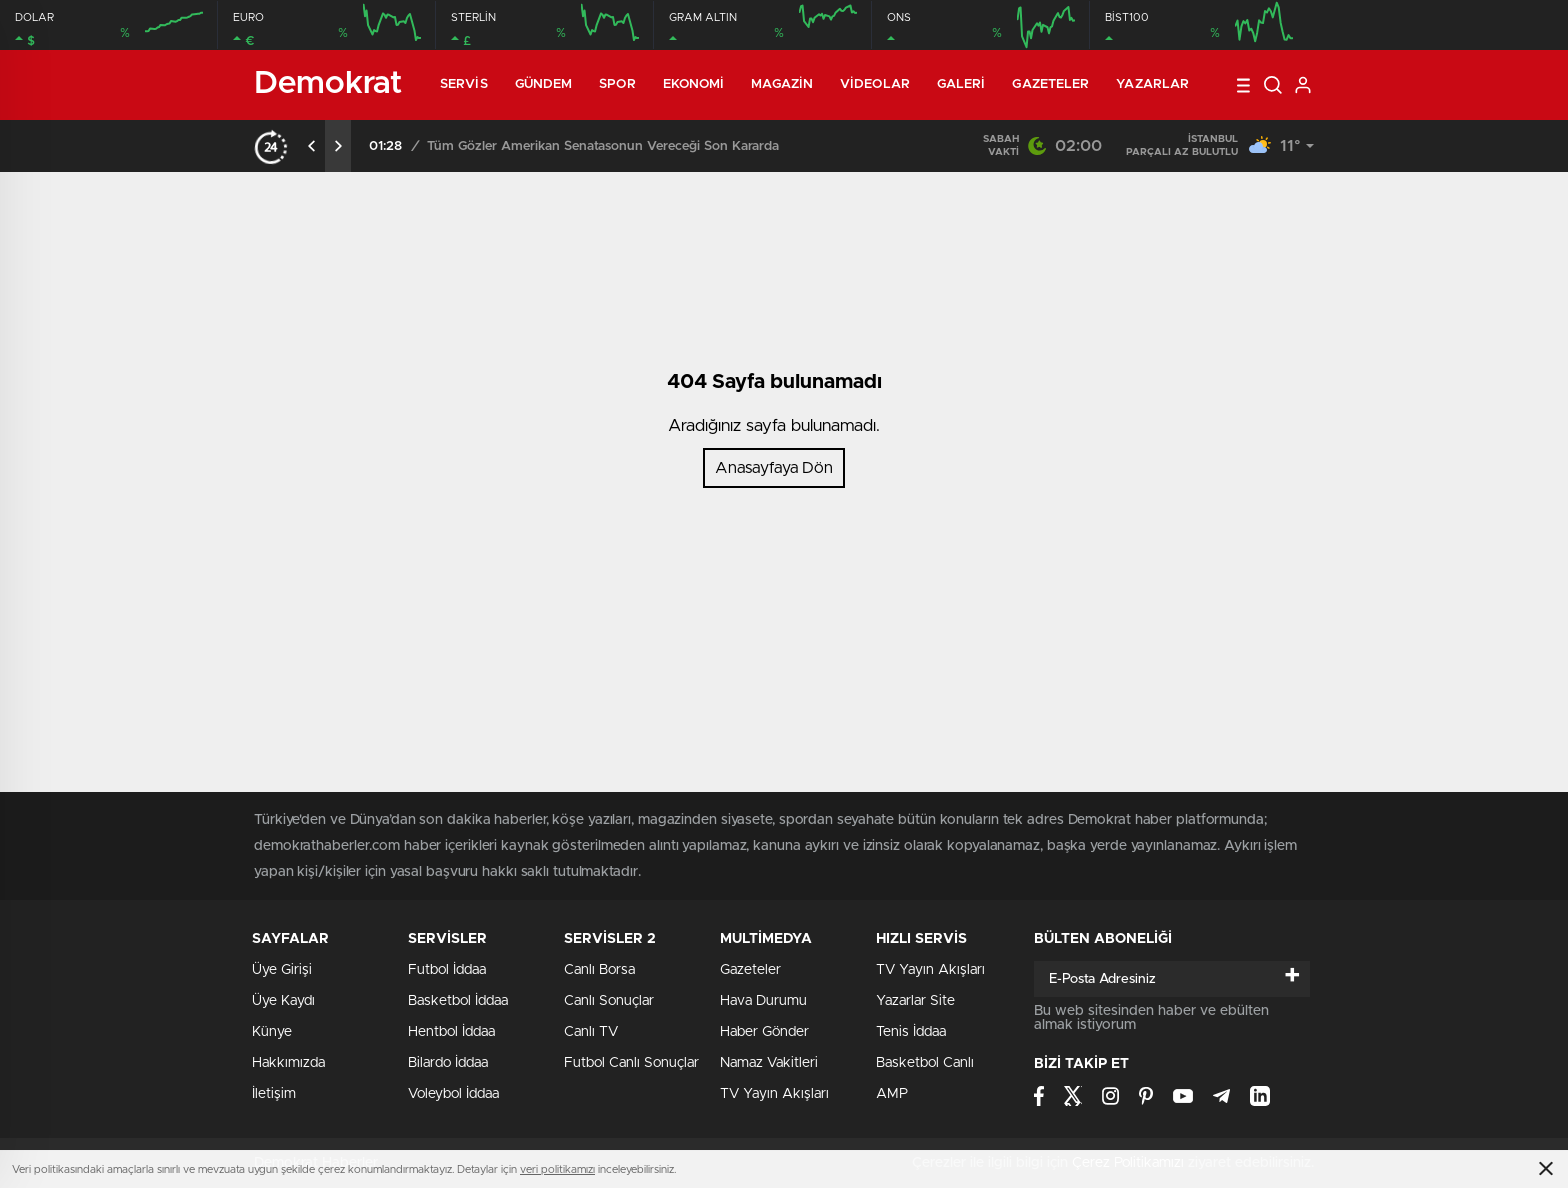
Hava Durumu (763, 1001)
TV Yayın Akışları (774, 1094)
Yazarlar (1152, 84)
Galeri (961, 84)
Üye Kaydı (283, 1001)
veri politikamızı (557, 1169)
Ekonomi (694, 84)
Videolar (875, 84)
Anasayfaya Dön (774, 468)
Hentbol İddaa (451, 1032)
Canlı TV (591, 1032)
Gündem (544, 84)
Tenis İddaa (911, 1032)
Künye (272, 1032)
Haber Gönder (764, 1032)
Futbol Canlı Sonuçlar (631, 1063)
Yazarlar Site (915, 1001)
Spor (617, 84)
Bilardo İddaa (448, 1063)
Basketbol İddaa (458, 1001)
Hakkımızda (288, 1063)
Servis (464, 84)
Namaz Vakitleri (769, 1063)
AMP (892, 1094)
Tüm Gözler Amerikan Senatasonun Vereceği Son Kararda (603, 146)
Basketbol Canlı (925, 1063)
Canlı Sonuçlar (609, 1001)
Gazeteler (1050, 84)
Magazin (782, 84)
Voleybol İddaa (453, 1094)
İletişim (274, 1094)
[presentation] (312, 146)
